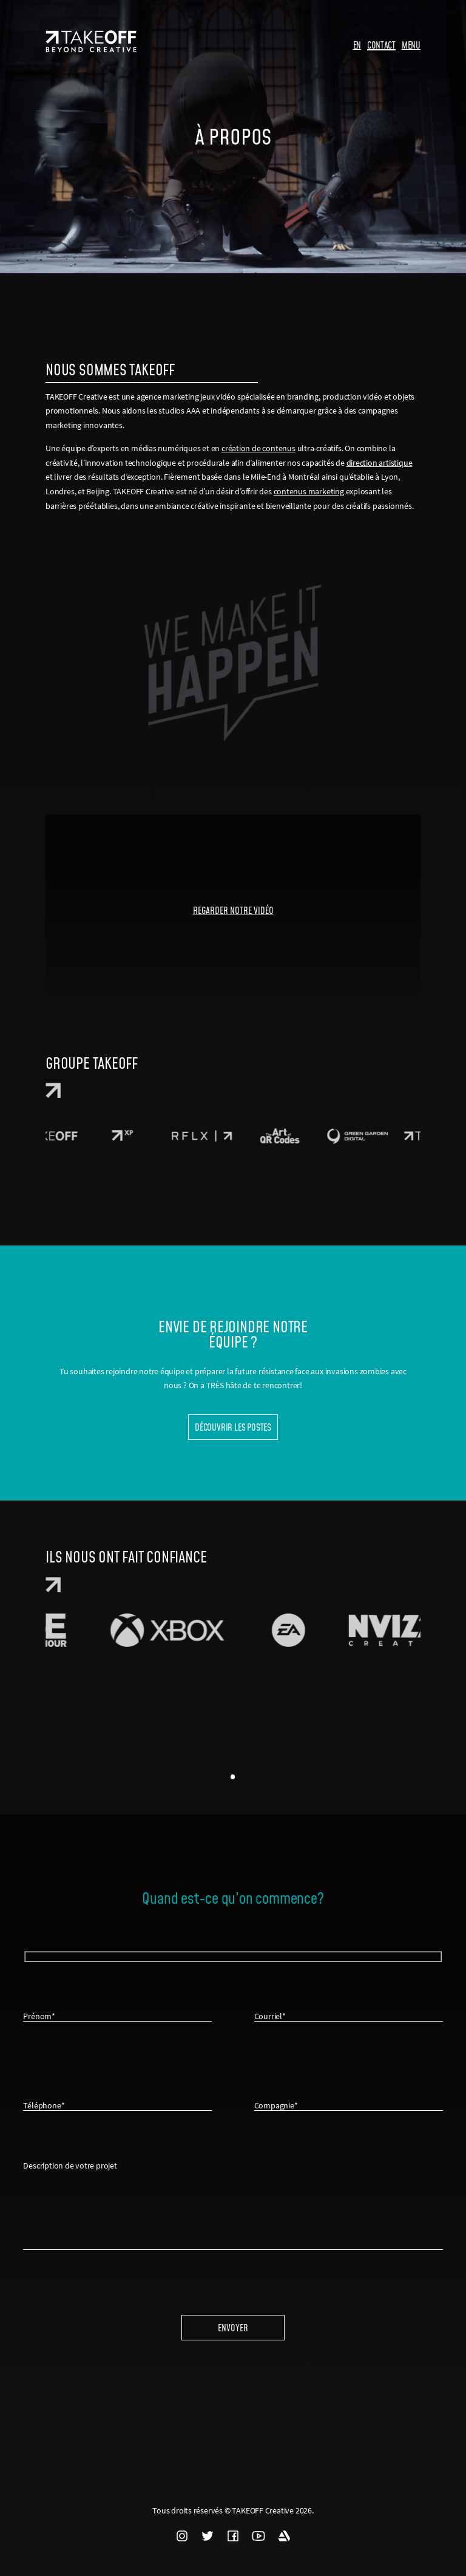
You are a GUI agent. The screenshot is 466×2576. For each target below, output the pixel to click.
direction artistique (379, 462)
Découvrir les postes (233, 1427)
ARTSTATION (284, 2536)
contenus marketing (309, 491)
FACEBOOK (233, 2536)
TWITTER (207, 2536)
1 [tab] (233, 1776)
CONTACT (381, 44)
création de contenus (258, 448)
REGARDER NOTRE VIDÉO (233, 910)
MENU (411, 44)
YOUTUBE (258, 2536)
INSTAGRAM (182, 2536)
